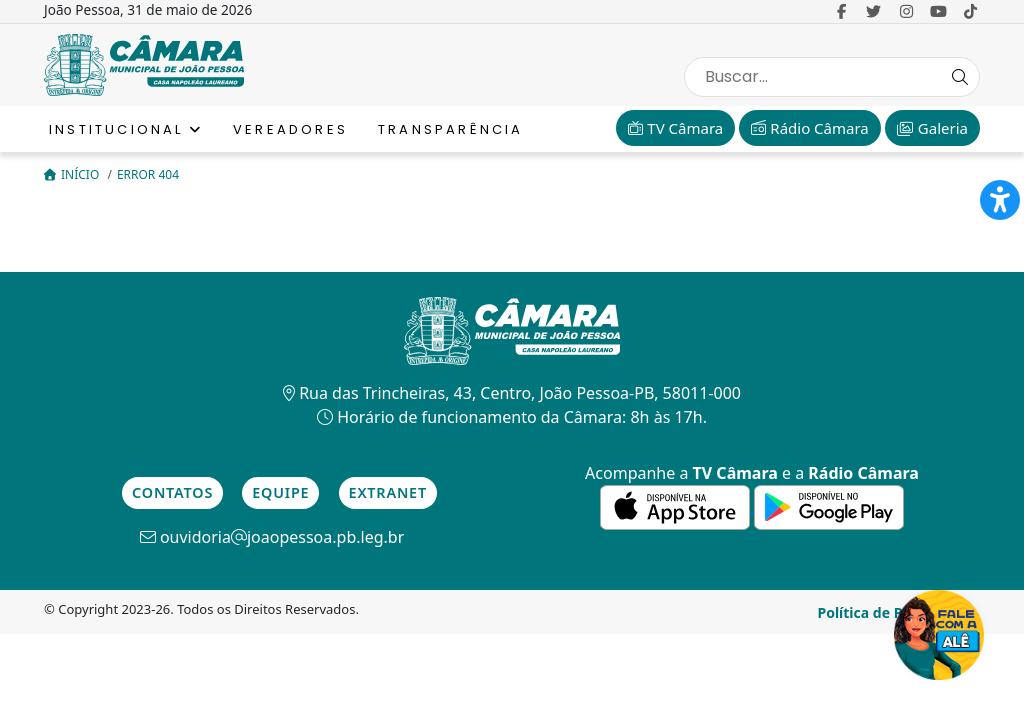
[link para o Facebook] (841, 11)
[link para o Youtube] (938, 11)
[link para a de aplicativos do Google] (829, 506)
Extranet (388, 492)
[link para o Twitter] (873, 11)
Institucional (126, 129)
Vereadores (290, 129)
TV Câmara (675, 128)
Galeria (932, 128)
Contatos (172, 492)
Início (73, 174)
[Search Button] (960, 77)
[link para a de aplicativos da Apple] (677, 506)
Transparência (451, 129)
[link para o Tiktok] (970, 11)
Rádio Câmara (809, 128)
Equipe (280, 492)
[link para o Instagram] (906, 11)
